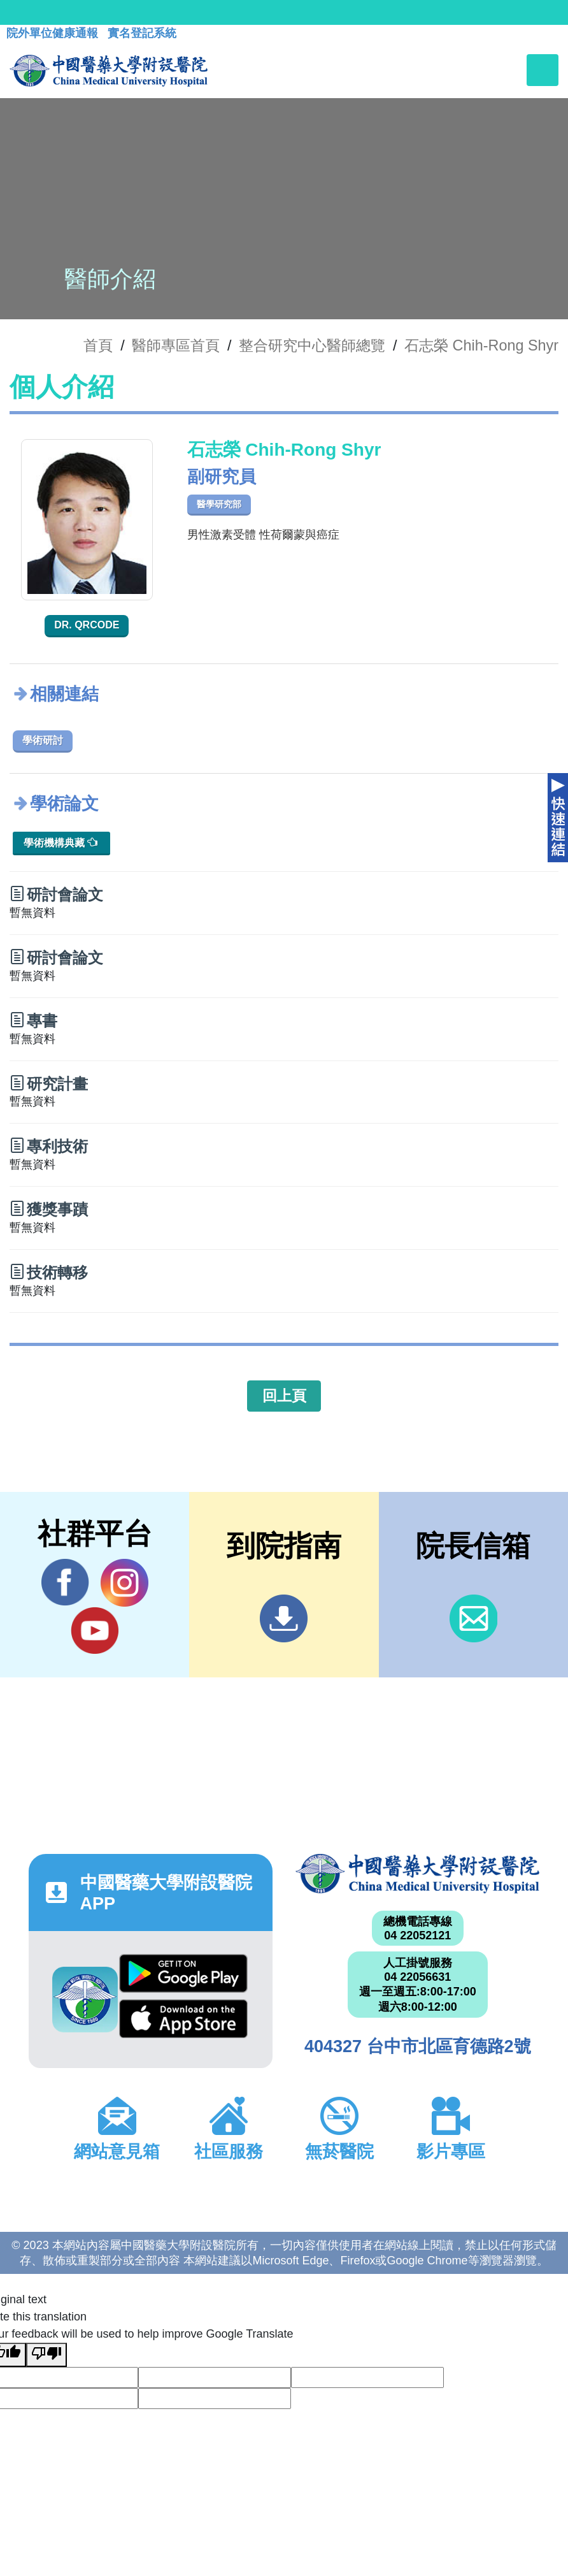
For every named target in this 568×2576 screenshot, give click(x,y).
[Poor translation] (46, 2355)
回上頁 (284, 1395)
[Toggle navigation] (542, 70)
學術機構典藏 (60, 842)
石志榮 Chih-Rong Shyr (481, 345)
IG (124, 1583)
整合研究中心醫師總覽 (312, 345)
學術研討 (42, 740)
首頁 (98, 345)
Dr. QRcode (86, 624)
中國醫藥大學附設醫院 (417, 1873)
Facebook (65, 1582)
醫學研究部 (219, 504)
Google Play (183, 1973)
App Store (183, 2018)
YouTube (94, 1630)
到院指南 (284, 1618)
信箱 (473, 1618)
